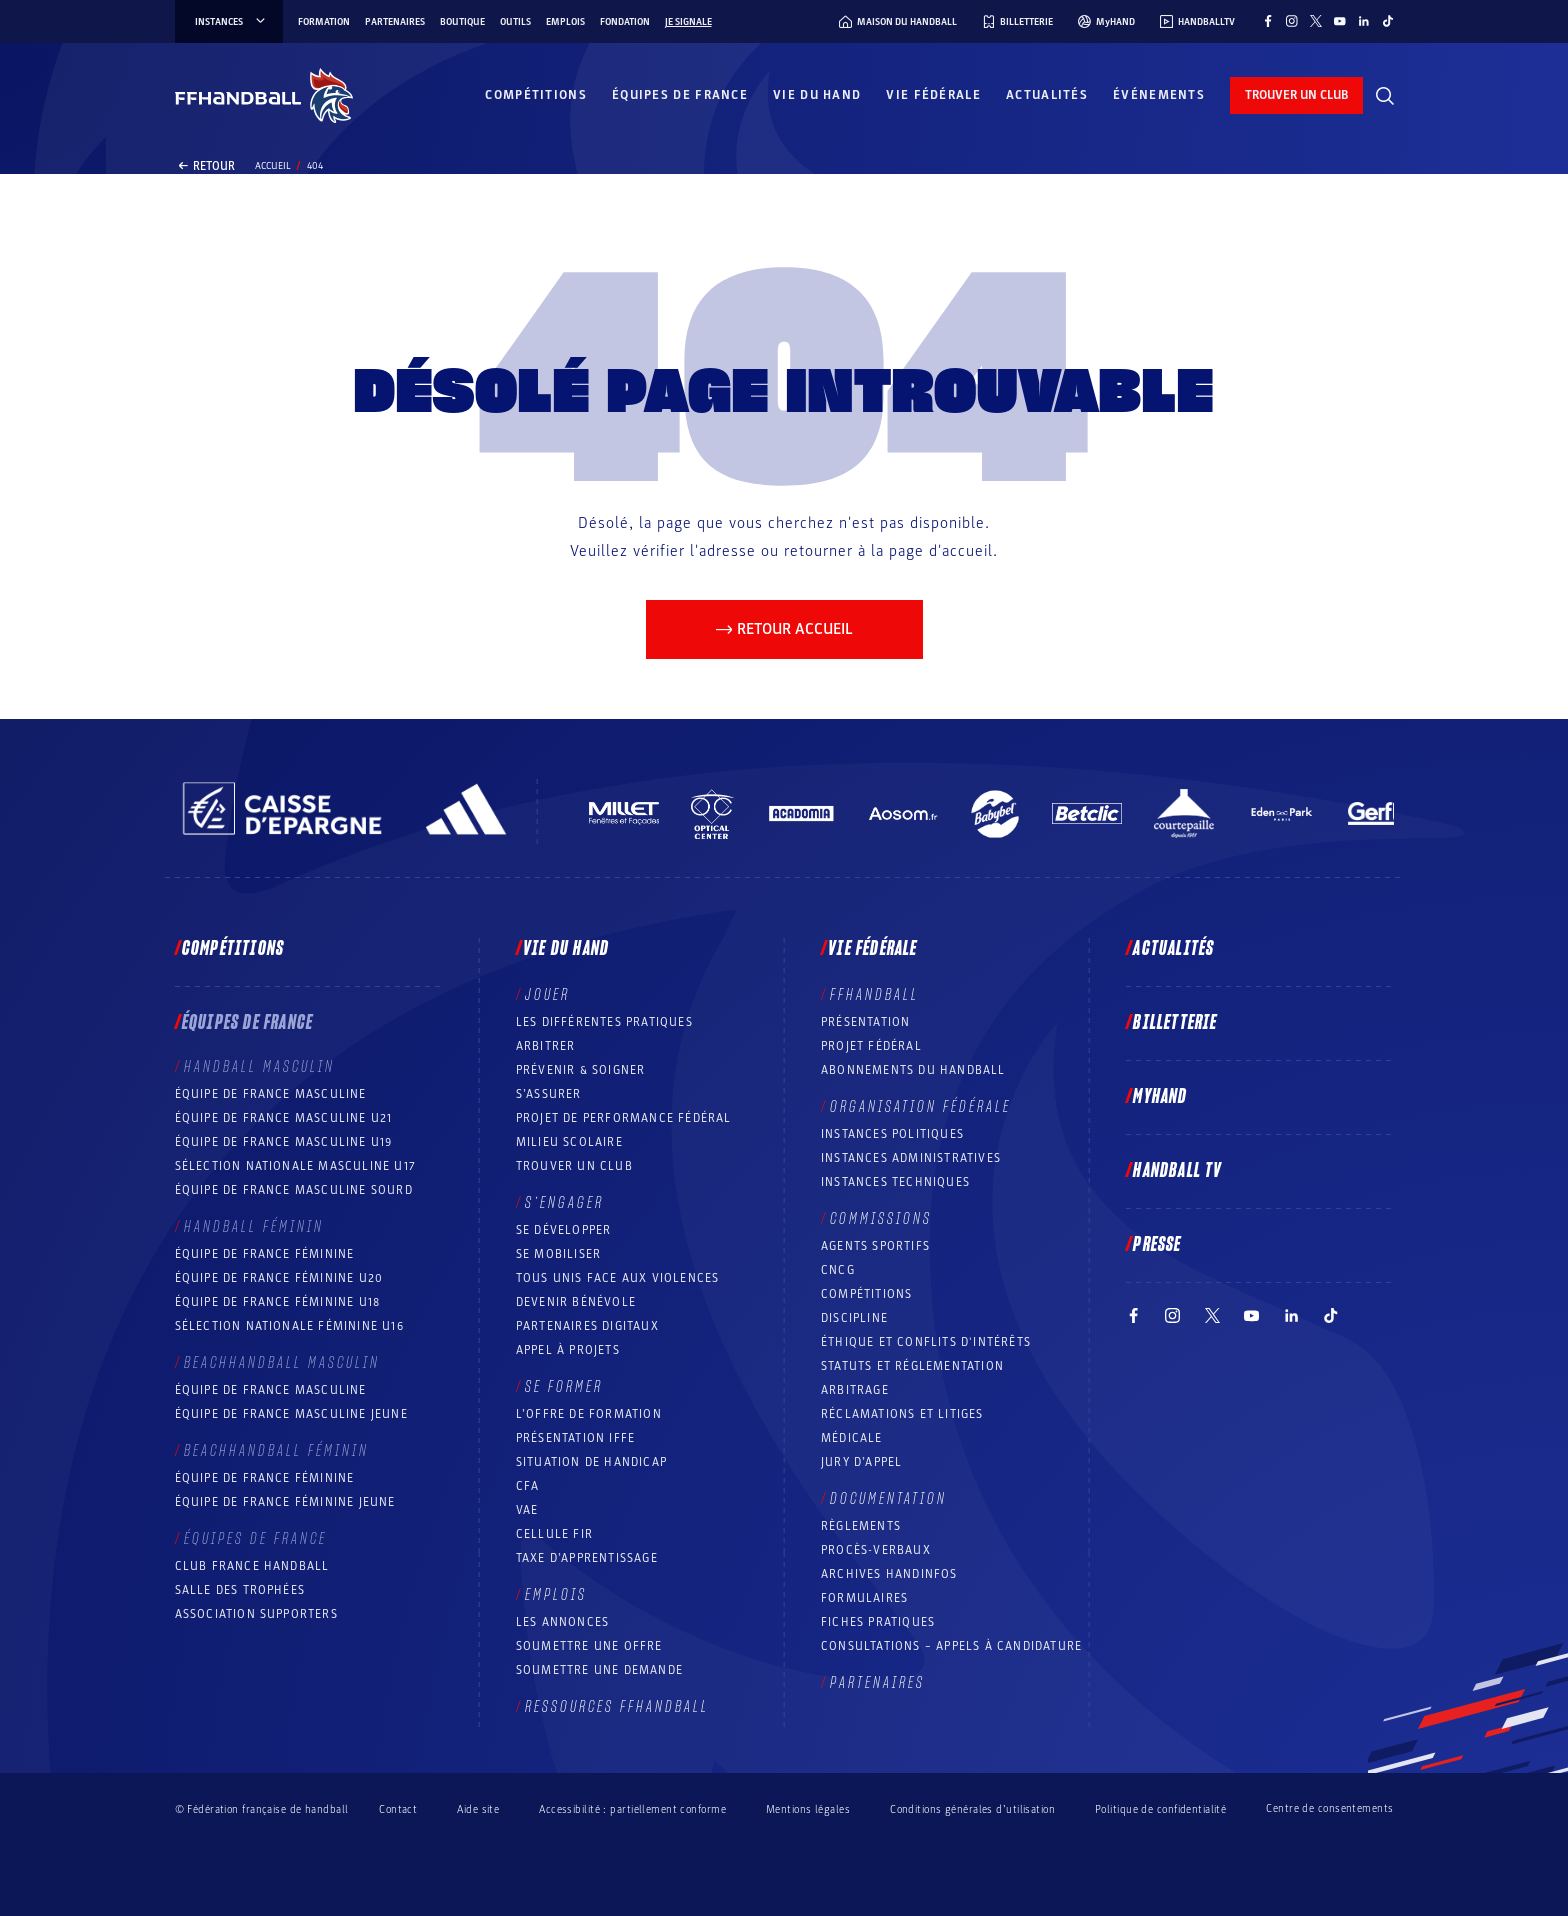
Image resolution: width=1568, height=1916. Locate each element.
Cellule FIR (554, 1534)
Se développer (564, 1230)
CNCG (838, 1270)
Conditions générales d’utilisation (972, 1809)
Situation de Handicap (591, 1462)
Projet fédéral (871, 1046)
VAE (527, 1510)
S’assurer (549, 1094)
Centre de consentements (1329, 1809)
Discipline (854, 1318)
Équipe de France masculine (271, 1094)
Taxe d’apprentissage (587, 1558)
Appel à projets (568, 1350)
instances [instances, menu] (231, 22)
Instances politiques (892, 1134)
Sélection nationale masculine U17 (296, 1166)
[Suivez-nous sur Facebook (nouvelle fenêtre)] (1268, 21)
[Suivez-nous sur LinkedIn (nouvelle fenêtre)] (1364, 21)
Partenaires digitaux (587, 1326)
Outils (515, 22)
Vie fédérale (933, 95)
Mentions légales (808, 1809)
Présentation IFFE (575, 1438)
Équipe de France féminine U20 (279, 1278)
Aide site (478, 1809)
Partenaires (395, 22)
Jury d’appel (861, 1462)
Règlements (861, 1526)
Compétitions (536, 95)
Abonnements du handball (913, 1070)
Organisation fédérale (920, 1107)
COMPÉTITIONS (866, 1294)
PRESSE (1157, 1245)
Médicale (852, 1438)
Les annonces (562, 1622)
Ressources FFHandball (617, 1707)
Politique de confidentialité (1160, 1809)
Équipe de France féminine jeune (285, 1502)
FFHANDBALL (874, 995)
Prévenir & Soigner (581, 1070)
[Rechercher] (1385, 96)
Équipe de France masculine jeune (291, 1414)
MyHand (1160, 1097)
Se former (564, 1387)
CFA (528, 1486)
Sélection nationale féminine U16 (289, 1326)
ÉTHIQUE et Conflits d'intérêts (926, 1342)
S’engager (564, 1203)
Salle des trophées (240, 1590)
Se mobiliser (558, 1254)
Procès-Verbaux (876, 1550)
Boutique (462, 22)
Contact (398, 1809)
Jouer (547, 995)
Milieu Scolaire (569, 1142)
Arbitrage (855, 1390)
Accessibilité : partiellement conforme (632, 1809)
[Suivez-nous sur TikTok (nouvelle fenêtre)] (1388, 21)
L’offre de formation (589, 1414)
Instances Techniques (895, 1182)
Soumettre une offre (589, 1646)
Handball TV (1177, 1171)
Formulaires (864, 1598)
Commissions (881, 1219)
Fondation (625, 22)
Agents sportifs (875, 1246)
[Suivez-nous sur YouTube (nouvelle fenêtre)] (1340, 21)
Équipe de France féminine (265, 1254)
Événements (1159, 95)
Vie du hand (817, 95)
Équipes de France (680, 95)
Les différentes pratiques (604, 1022)
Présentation (865, 1022)
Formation (324, 22)
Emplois (565, 22)
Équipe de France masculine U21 (284, 1118)
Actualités (1047, 95)
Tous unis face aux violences (618, 1278)
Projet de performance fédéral (624, 1118)
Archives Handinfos (889, 1574)
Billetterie (1175, 1023)
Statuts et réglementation (912, 1366)
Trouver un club (574, 1166)
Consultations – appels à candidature (951, 1646)
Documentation (888, 1499)
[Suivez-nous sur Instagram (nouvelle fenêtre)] (1292, 21)
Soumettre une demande (599, 1670)
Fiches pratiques (878, 1622)
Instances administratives (911, 1158)
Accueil (273, 166)
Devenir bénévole (576, 1302)
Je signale (688, 22)
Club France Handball (252, 1566)
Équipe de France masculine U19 (284, 1142)
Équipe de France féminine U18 (278, 1302)
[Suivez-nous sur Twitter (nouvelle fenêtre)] (1316, 21)
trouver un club (1296, 95)
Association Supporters (256, 1614)
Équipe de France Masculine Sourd (294, 1190)
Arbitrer (546, 1046)
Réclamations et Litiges (902, 1414)
